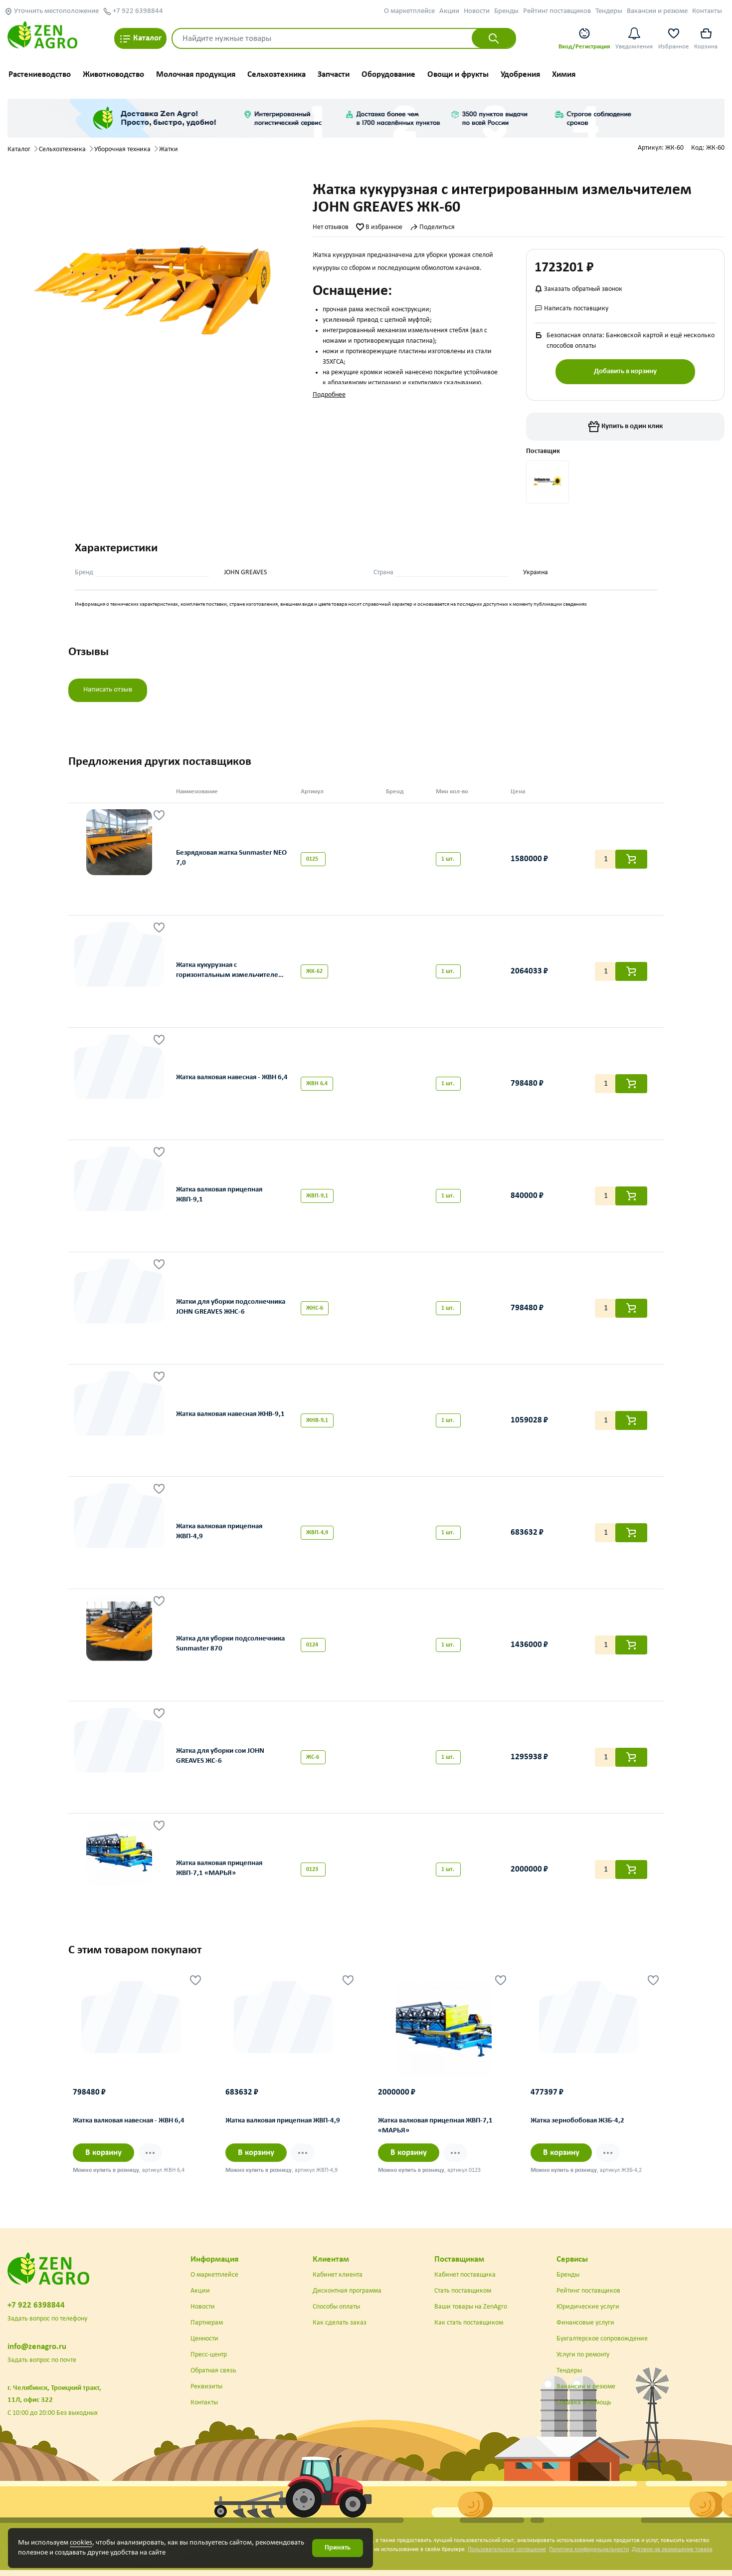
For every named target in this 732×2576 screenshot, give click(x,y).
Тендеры (608, 11)
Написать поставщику (571, 308)
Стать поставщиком (462, 2291)
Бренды (506, 11)
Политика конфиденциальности (589, 2550)
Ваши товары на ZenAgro (470, 2307)
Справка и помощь (583, 2402)
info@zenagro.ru (36, 2346)
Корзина (706, 38)
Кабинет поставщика (465, 2275)
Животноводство (113, 74)
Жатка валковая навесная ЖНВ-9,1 (230, 1414)
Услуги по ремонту (582, 2354)
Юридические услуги (587, 2307)
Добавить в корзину (625, 371)
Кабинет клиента (338, 2275)
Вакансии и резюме (657, 11)
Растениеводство (39, 74)
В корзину (103, 2152)
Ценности (204, 2338)
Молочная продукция (195, 74)
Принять (338, 2548)
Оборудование (388, 74)
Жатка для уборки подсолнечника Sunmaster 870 (230, 1644)
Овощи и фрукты (458, 74)
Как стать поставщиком (468, 2323)
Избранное (673, 38)
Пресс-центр (208, 2354)
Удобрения (520, 74)
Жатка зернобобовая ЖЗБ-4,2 (577, 2120)
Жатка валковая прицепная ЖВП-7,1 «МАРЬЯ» (219, 1868)
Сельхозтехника (276, 74)
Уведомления (634, 38)
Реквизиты (206, 2386)
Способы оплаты (336, 2307)
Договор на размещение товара (672, 2550)
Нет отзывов (331, 227)
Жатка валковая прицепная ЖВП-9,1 (219, 1195)
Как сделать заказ (339, 2323)
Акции (449, 11)
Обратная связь (213, 2370)
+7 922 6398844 (133, 11)
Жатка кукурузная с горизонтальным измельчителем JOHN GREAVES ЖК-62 (230, 971)
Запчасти (334, 74)
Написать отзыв (107, 690)
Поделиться (432, 227)
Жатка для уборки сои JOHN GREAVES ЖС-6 (220, 1756)
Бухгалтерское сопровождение (602, 2338)
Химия (563, 74)
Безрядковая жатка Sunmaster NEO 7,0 (231, 858)
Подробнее (329, 395)
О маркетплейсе (409, 11)
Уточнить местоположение (51, 11)
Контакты (707, 11)
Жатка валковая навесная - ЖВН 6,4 (232, 1077)
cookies (81, 2543)
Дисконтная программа (347, 2291)
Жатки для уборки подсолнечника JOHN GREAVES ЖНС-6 (230, 1307)
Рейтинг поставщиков (557, 11)
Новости (477, 11)
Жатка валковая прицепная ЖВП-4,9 (219, 1532)
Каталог (140, 39)
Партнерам (206, 2323)
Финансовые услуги (585, 2323)
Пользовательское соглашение (507, 2550)
